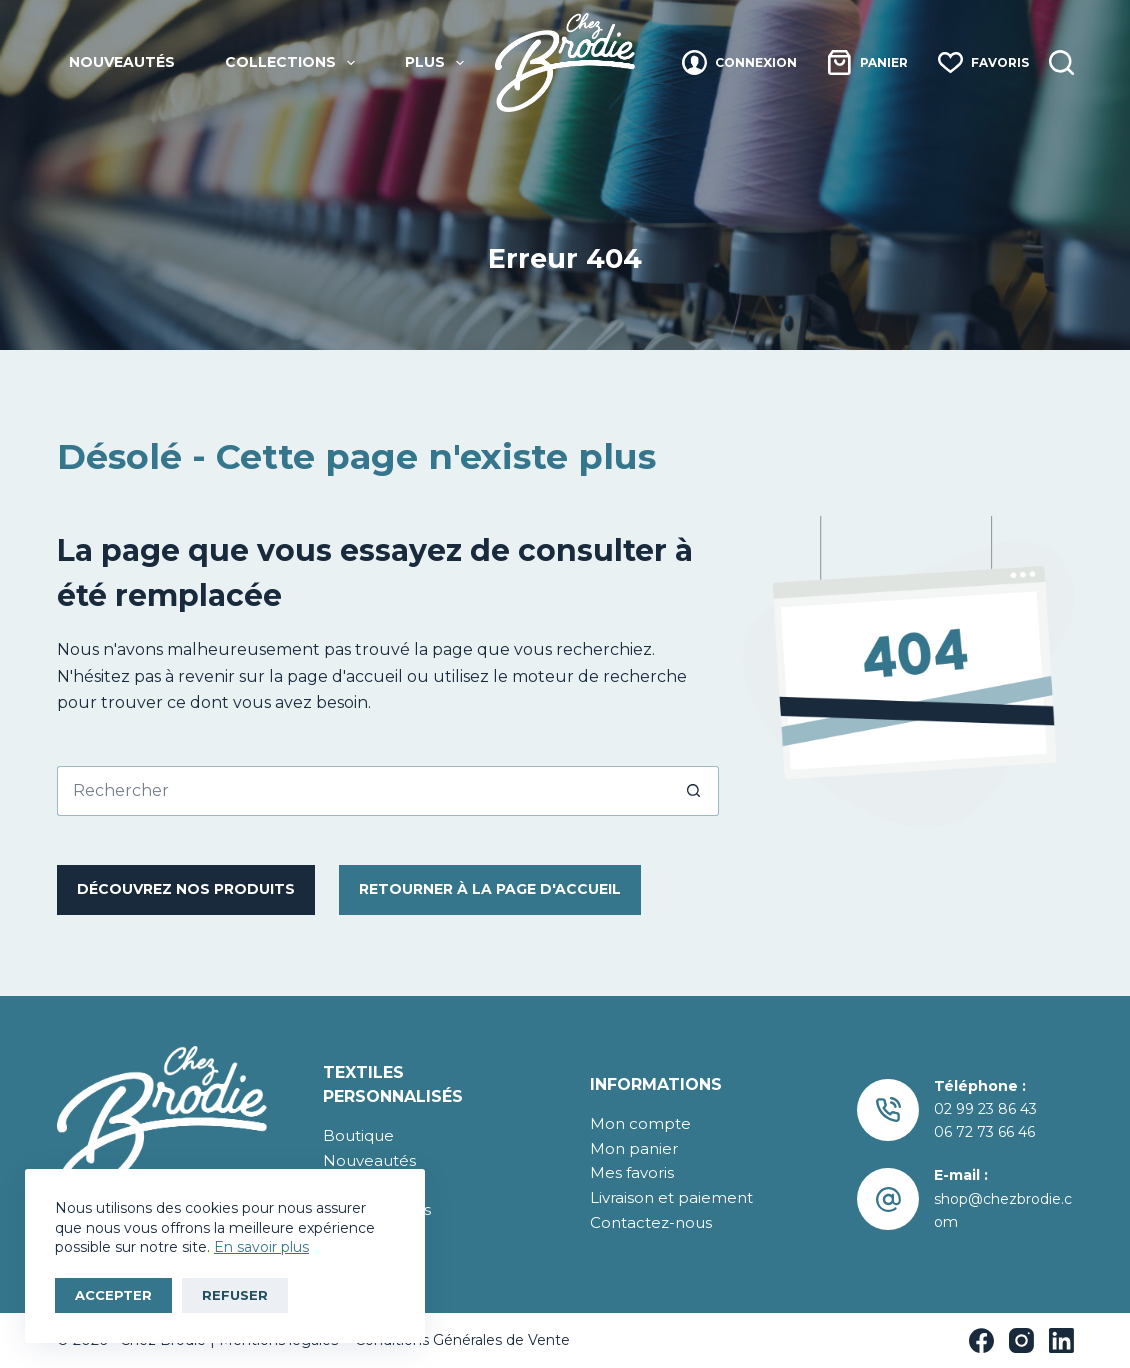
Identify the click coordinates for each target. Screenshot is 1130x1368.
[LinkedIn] (1061, 1340)
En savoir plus (261, 1247)
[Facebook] (981, 1340)
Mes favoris (632, 1172)
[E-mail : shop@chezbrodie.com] (888, 1199)
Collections (294, 63)
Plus (438, 63)
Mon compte (640, 1123)
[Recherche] (1061, 62)
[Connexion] (739, 62)
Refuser (235, 1295)
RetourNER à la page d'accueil (490, 889)
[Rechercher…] (363, 791)
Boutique (358, 1135)
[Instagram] (1021, 1340)
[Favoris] (983, 62)
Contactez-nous (651, 1222)
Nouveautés (122, 62)
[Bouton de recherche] (694, 791)
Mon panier (634, 1148)
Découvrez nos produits (186, 889)
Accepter (113, 1295)
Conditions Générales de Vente (460, 1340)
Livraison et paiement (671, 1197)
